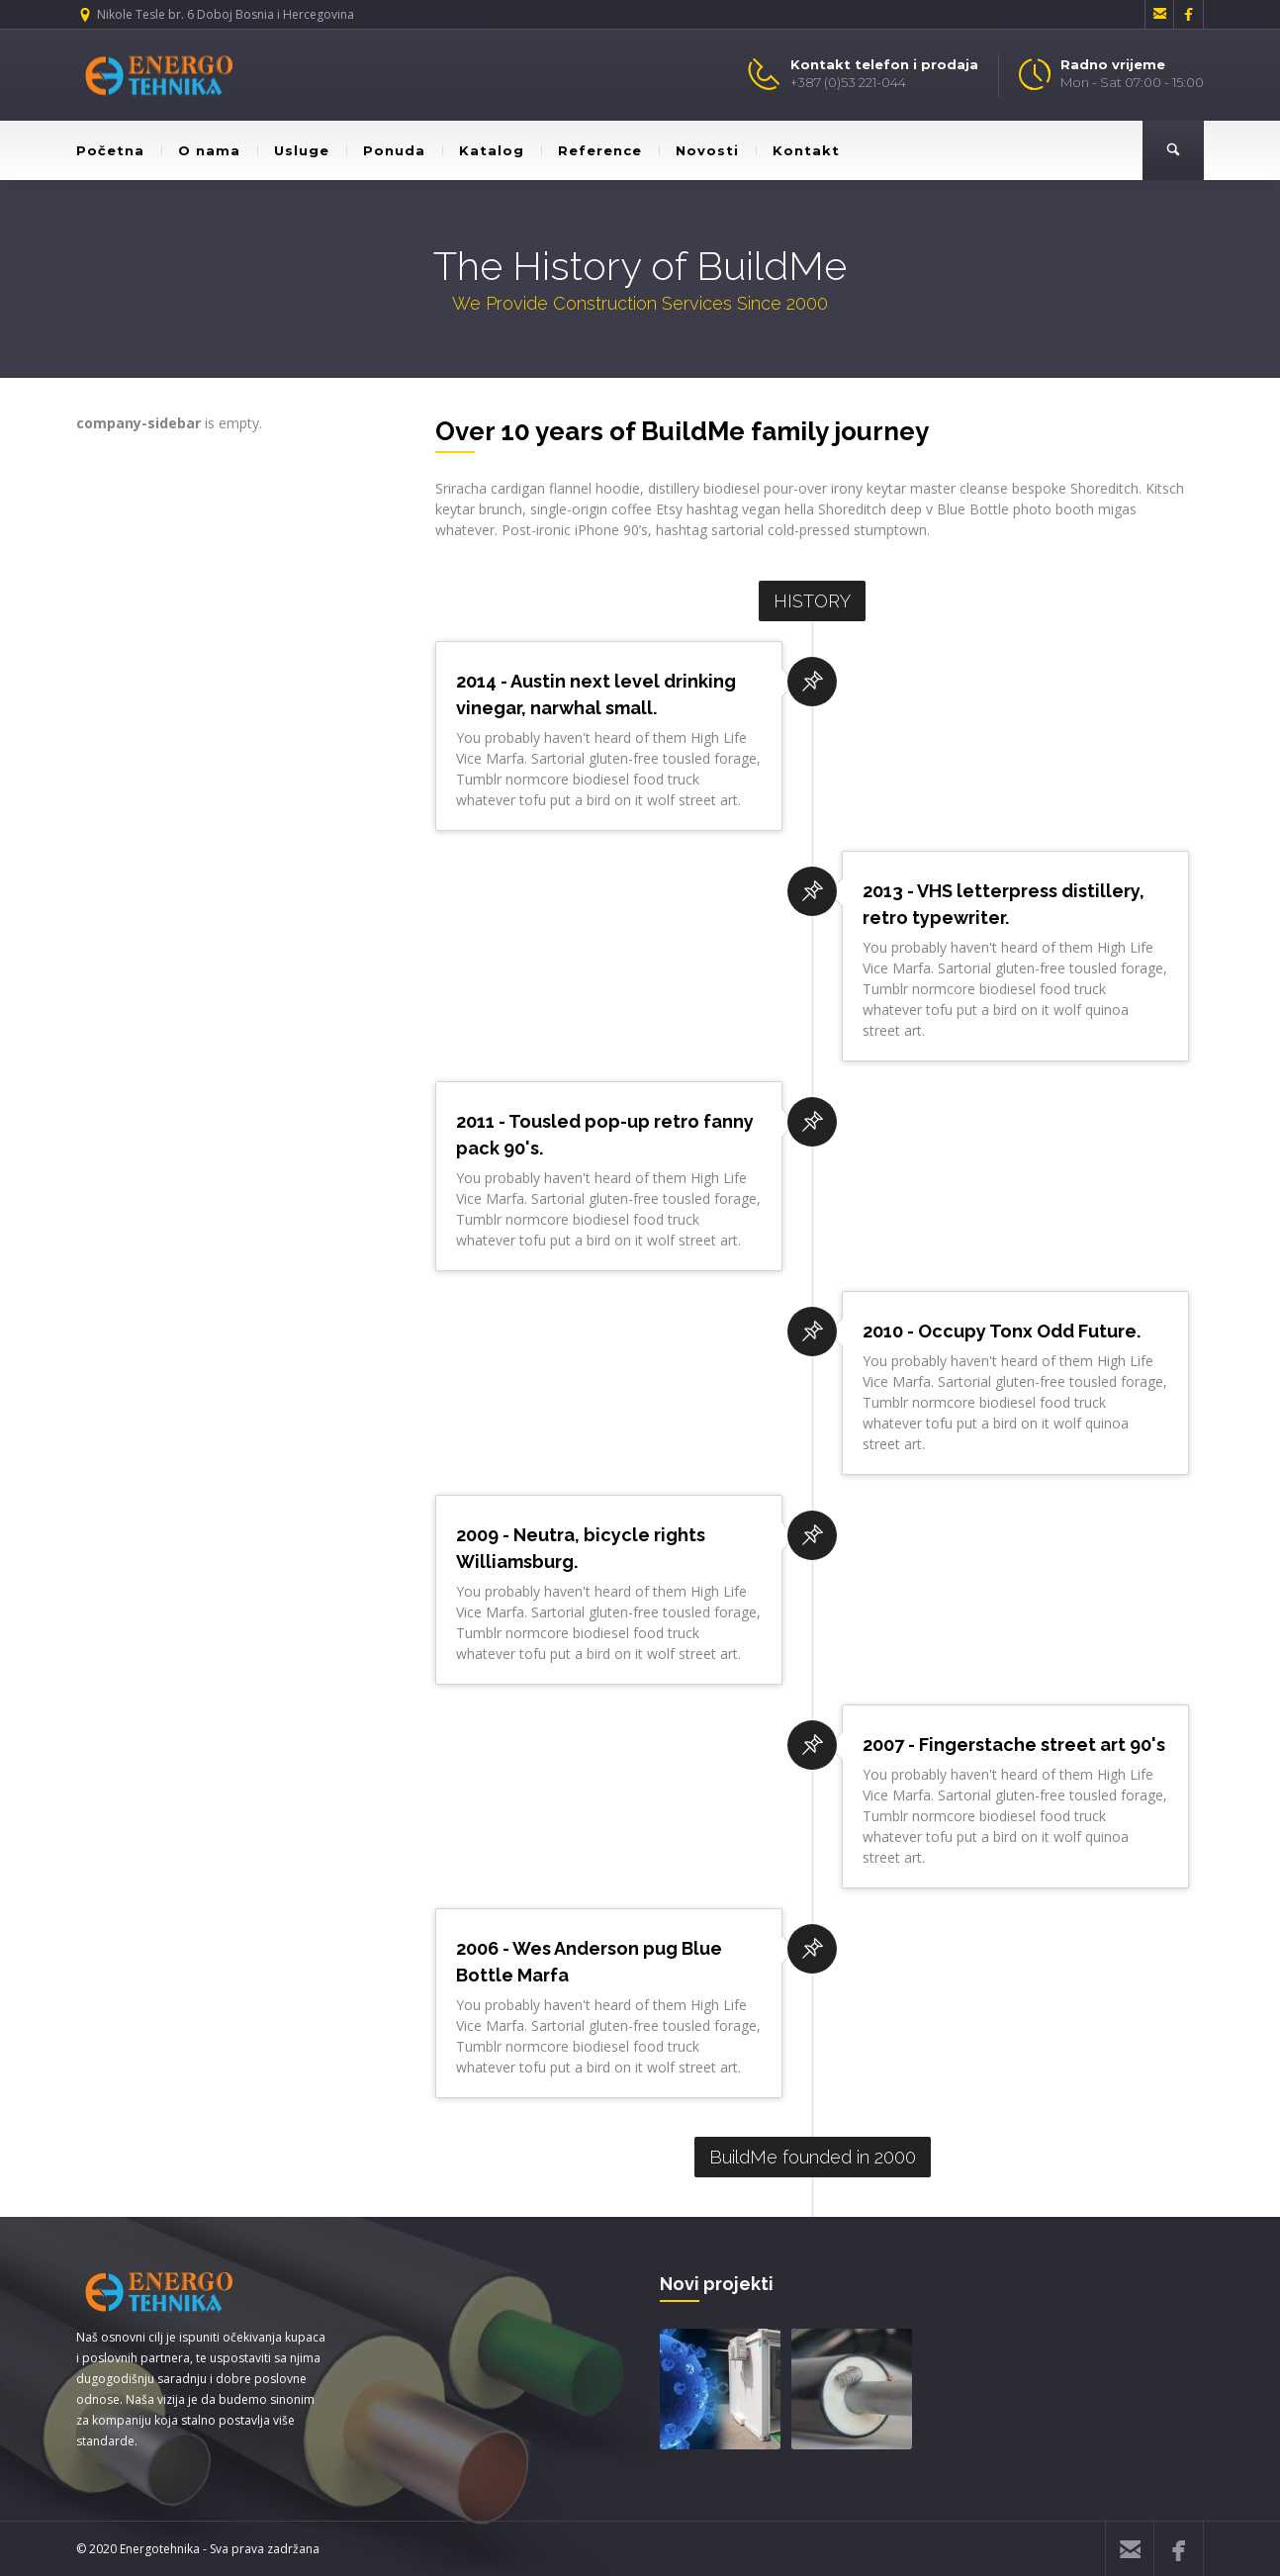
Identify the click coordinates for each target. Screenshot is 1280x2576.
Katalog (483, 150)
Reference (591, 150)
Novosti (699, 150)
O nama (200, 150)
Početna (110, 150)
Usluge (293, 150)
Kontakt (798, 150)
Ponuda (385, 150)
